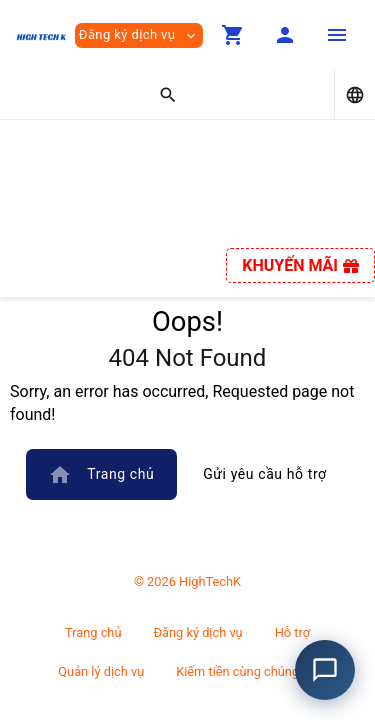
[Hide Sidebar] (337, 35)
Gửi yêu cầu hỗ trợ (265, 474)
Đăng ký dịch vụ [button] (139, 35)
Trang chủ (101, 475)
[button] (233, 35)
